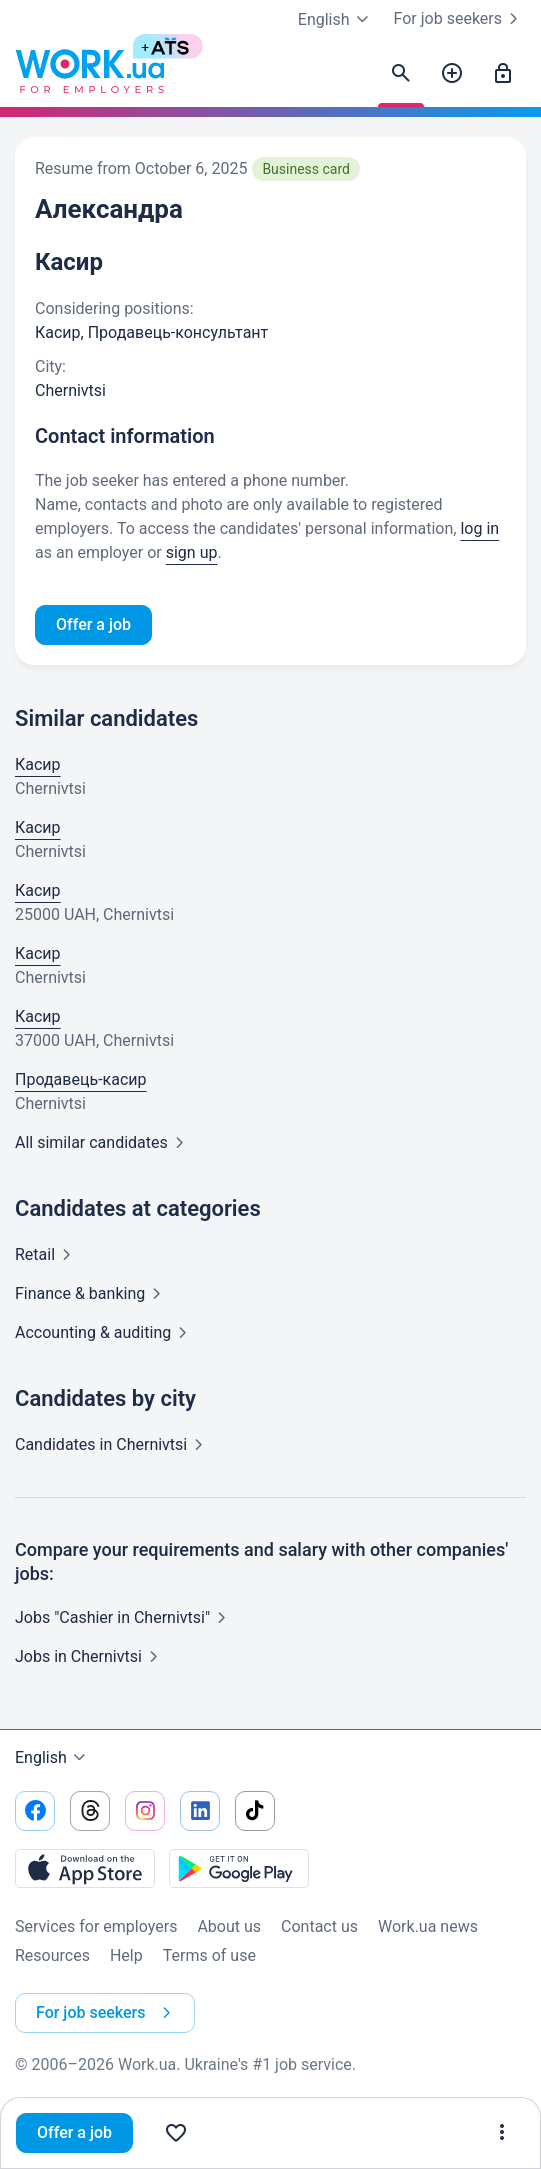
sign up (192, 552)
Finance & (92, 1293)
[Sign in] (503, 74)
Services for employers (96, 1926)
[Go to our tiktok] (255, 1811)
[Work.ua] (90, 74)
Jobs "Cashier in (124, 1617)
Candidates (113, 1444)
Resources (52, 1955)
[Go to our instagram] (145, 1811)
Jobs (90, 1656)
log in (479, 528)
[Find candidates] (401, 74)
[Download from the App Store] (85, 1868)
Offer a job (74, 2132)
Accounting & (105, 1332)
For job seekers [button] (107, 2013)
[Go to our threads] (90, 1811)
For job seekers (460, 19)
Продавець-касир (81, 1079)
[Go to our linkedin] (200, 1811)
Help (126, 1955)
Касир (38, 764)
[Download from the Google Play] (239, 1868)
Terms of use (209, 1955)
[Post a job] (452, 74)
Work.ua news (428, 1926)
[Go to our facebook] (35, 1811)
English (53, 1758)
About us (229, 1926)
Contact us (319, 1926)
